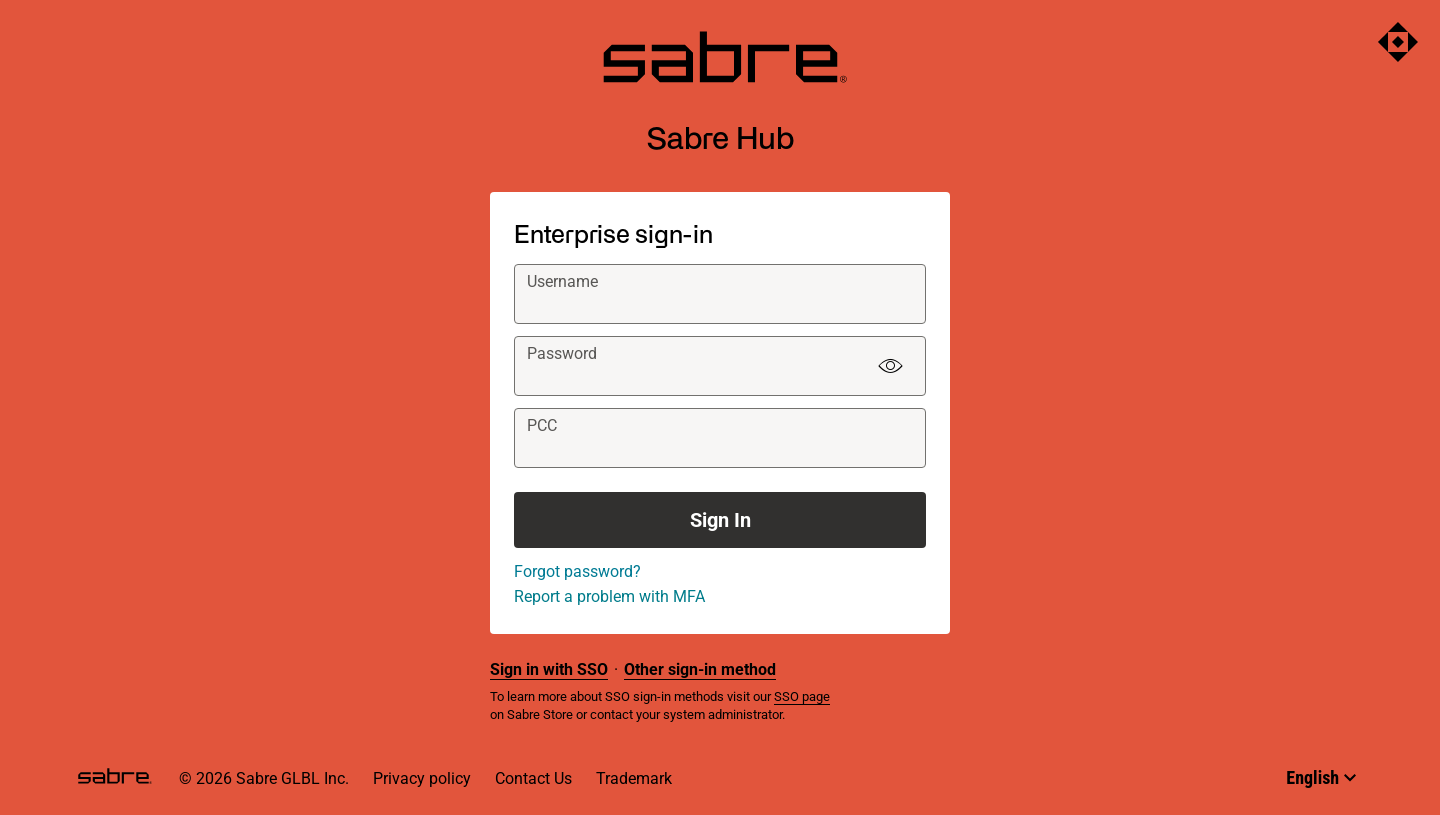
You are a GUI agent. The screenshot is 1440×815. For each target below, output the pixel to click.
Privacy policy (422, 778)
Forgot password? (577, 571)
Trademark (634, 778)
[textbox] (720, 294)
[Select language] (1321, 777)
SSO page (802, 696)
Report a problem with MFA (609, 596)
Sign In (720, 520)
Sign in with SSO (549, 669)
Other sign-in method (700, 669)
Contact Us (533, 778)
